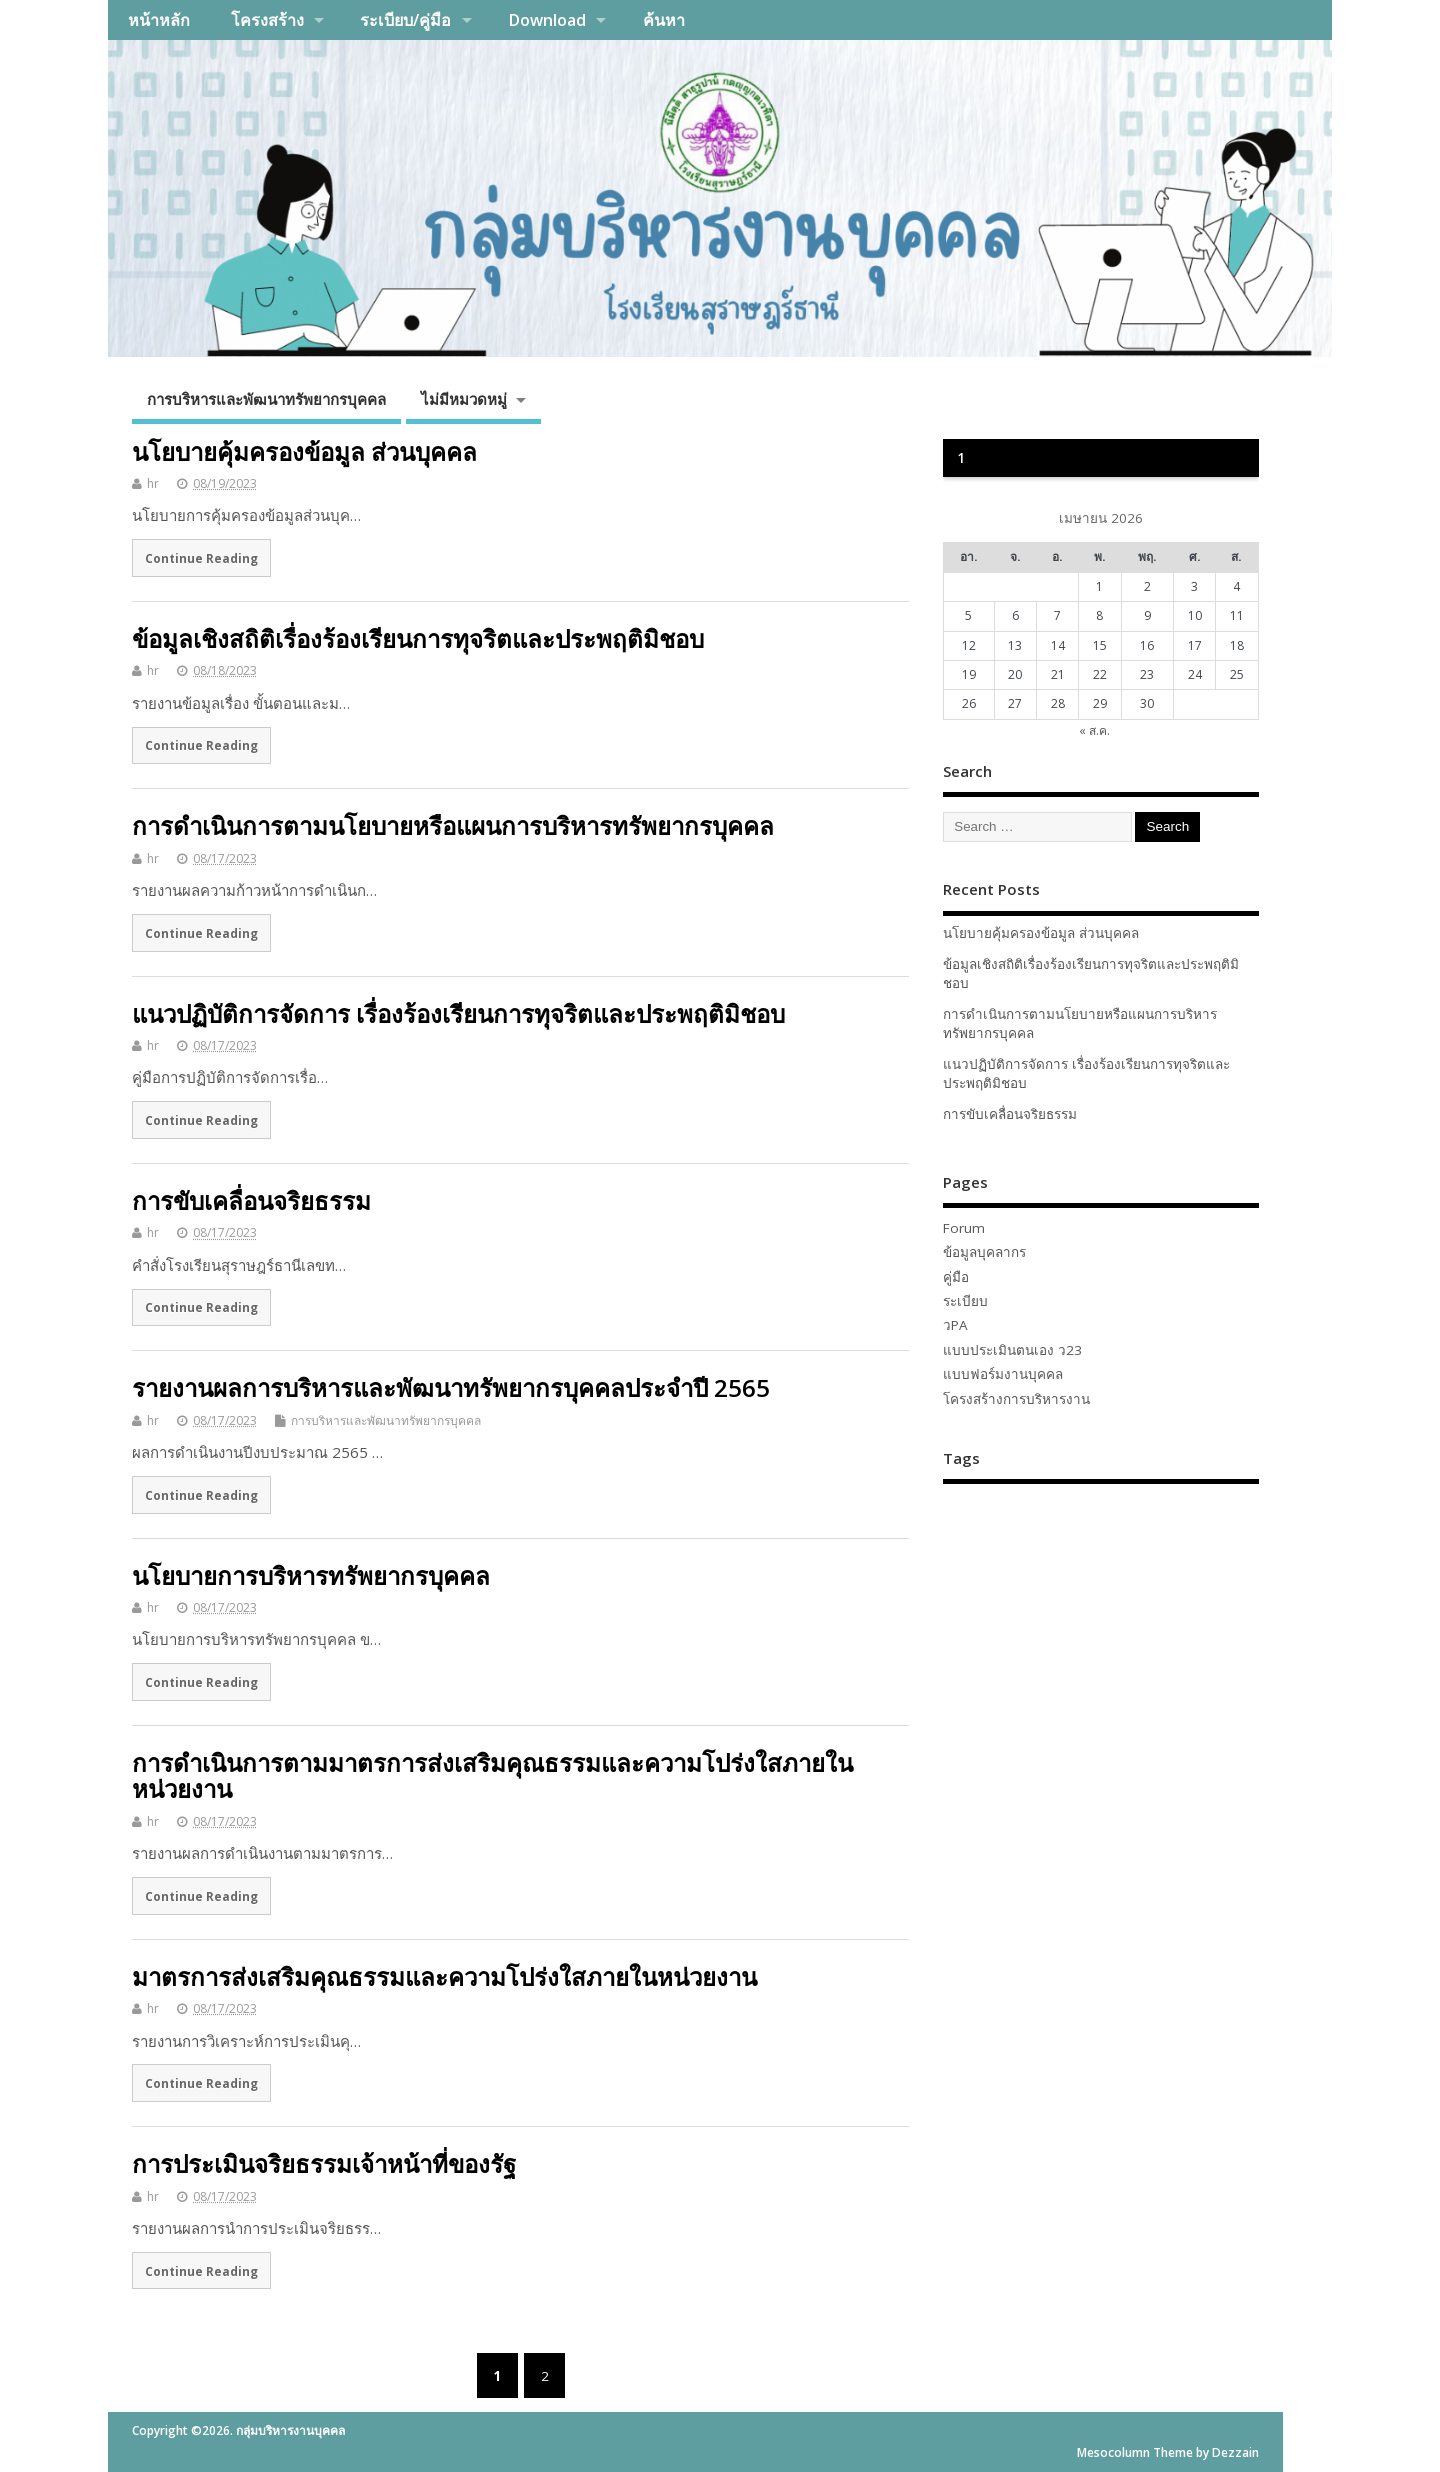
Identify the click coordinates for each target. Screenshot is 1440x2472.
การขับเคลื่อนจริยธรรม (251, 1200)
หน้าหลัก (159, 20)
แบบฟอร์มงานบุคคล (1003, 1374)
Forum (964, 1228)
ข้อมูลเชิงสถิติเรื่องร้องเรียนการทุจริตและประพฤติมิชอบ (418, 638)
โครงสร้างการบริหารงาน (1016, 1399)
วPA (955, 1325)
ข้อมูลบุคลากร (984, 1252)
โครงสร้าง (267, 20)
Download (547, 20)
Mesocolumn (1113, 2452)
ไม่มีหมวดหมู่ (464, 399)
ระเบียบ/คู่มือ (405, 20)
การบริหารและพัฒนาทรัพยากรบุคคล (266, 399)
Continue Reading (201, 558)
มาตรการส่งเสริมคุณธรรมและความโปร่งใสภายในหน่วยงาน (444, 1976)
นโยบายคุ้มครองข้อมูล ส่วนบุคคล (304, 451)
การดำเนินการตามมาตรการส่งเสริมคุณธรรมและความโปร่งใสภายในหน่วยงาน (492, 1775)
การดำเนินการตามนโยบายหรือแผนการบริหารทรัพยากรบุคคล (453, 825)
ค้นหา (664, 20)
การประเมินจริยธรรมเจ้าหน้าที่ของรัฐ (324, 2163)
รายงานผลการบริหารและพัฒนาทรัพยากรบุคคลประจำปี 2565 (451, 1387)
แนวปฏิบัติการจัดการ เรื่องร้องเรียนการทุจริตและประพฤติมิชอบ (458, 1013)
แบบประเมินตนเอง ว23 (1012, 1350)
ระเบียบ (965, 1301)
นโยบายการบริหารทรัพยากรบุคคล (311, 1575)
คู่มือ (956, 1277)
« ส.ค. (1094, 730)
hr (153, 483)
